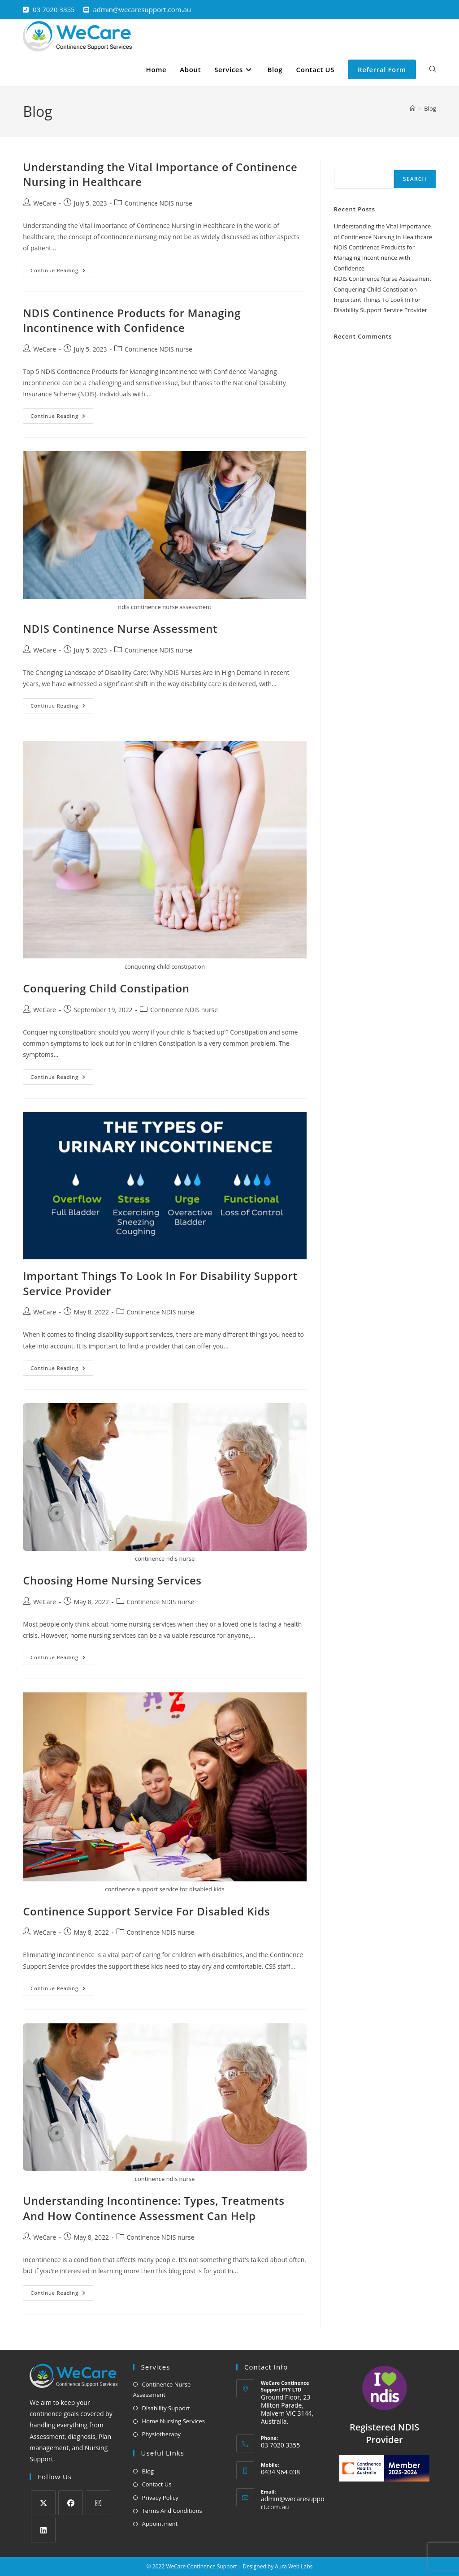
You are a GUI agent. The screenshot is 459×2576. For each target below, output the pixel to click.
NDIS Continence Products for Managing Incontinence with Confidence (132, 320)
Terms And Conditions (172, 2511)
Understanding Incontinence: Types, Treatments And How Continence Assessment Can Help (153, 2208)
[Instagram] (98, 2502)
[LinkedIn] (43, 2530)
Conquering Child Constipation (106, 988)
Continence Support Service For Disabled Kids (146, 1911)
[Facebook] (70, 2502)
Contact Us (157, 2484)
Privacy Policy (160, 2498)
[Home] (413, 108)
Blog (430, 108)
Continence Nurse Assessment (162, 2389)
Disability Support (166, 2408)
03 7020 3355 (54, 9)
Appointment (160, 2524)
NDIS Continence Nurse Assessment (120, 628)
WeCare (44, 203)
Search (344, 164)
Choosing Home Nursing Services (112, 1580)
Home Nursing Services (173, 2421)
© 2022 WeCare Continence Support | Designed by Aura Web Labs (229, 2566)
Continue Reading (61, 268)
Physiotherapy (161, 2434)
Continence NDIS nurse (158, 203)
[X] (43, 2502)
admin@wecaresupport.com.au (142, 9)
